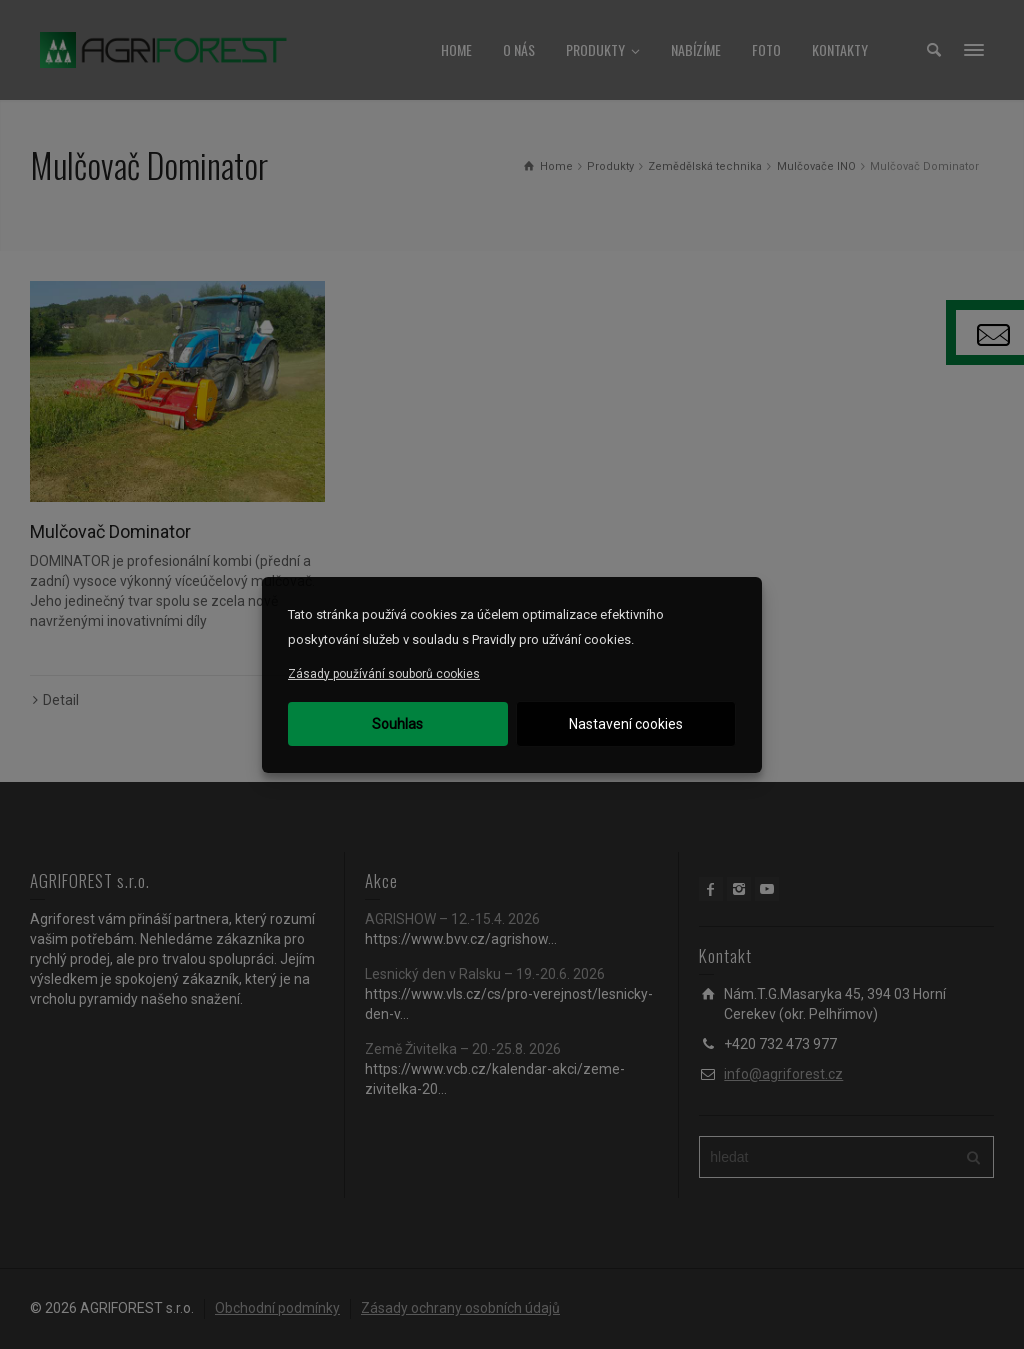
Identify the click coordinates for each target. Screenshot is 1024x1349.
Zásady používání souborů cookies (384, 674)
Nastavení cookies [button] (626, 724)
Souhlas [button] (397, 724)
